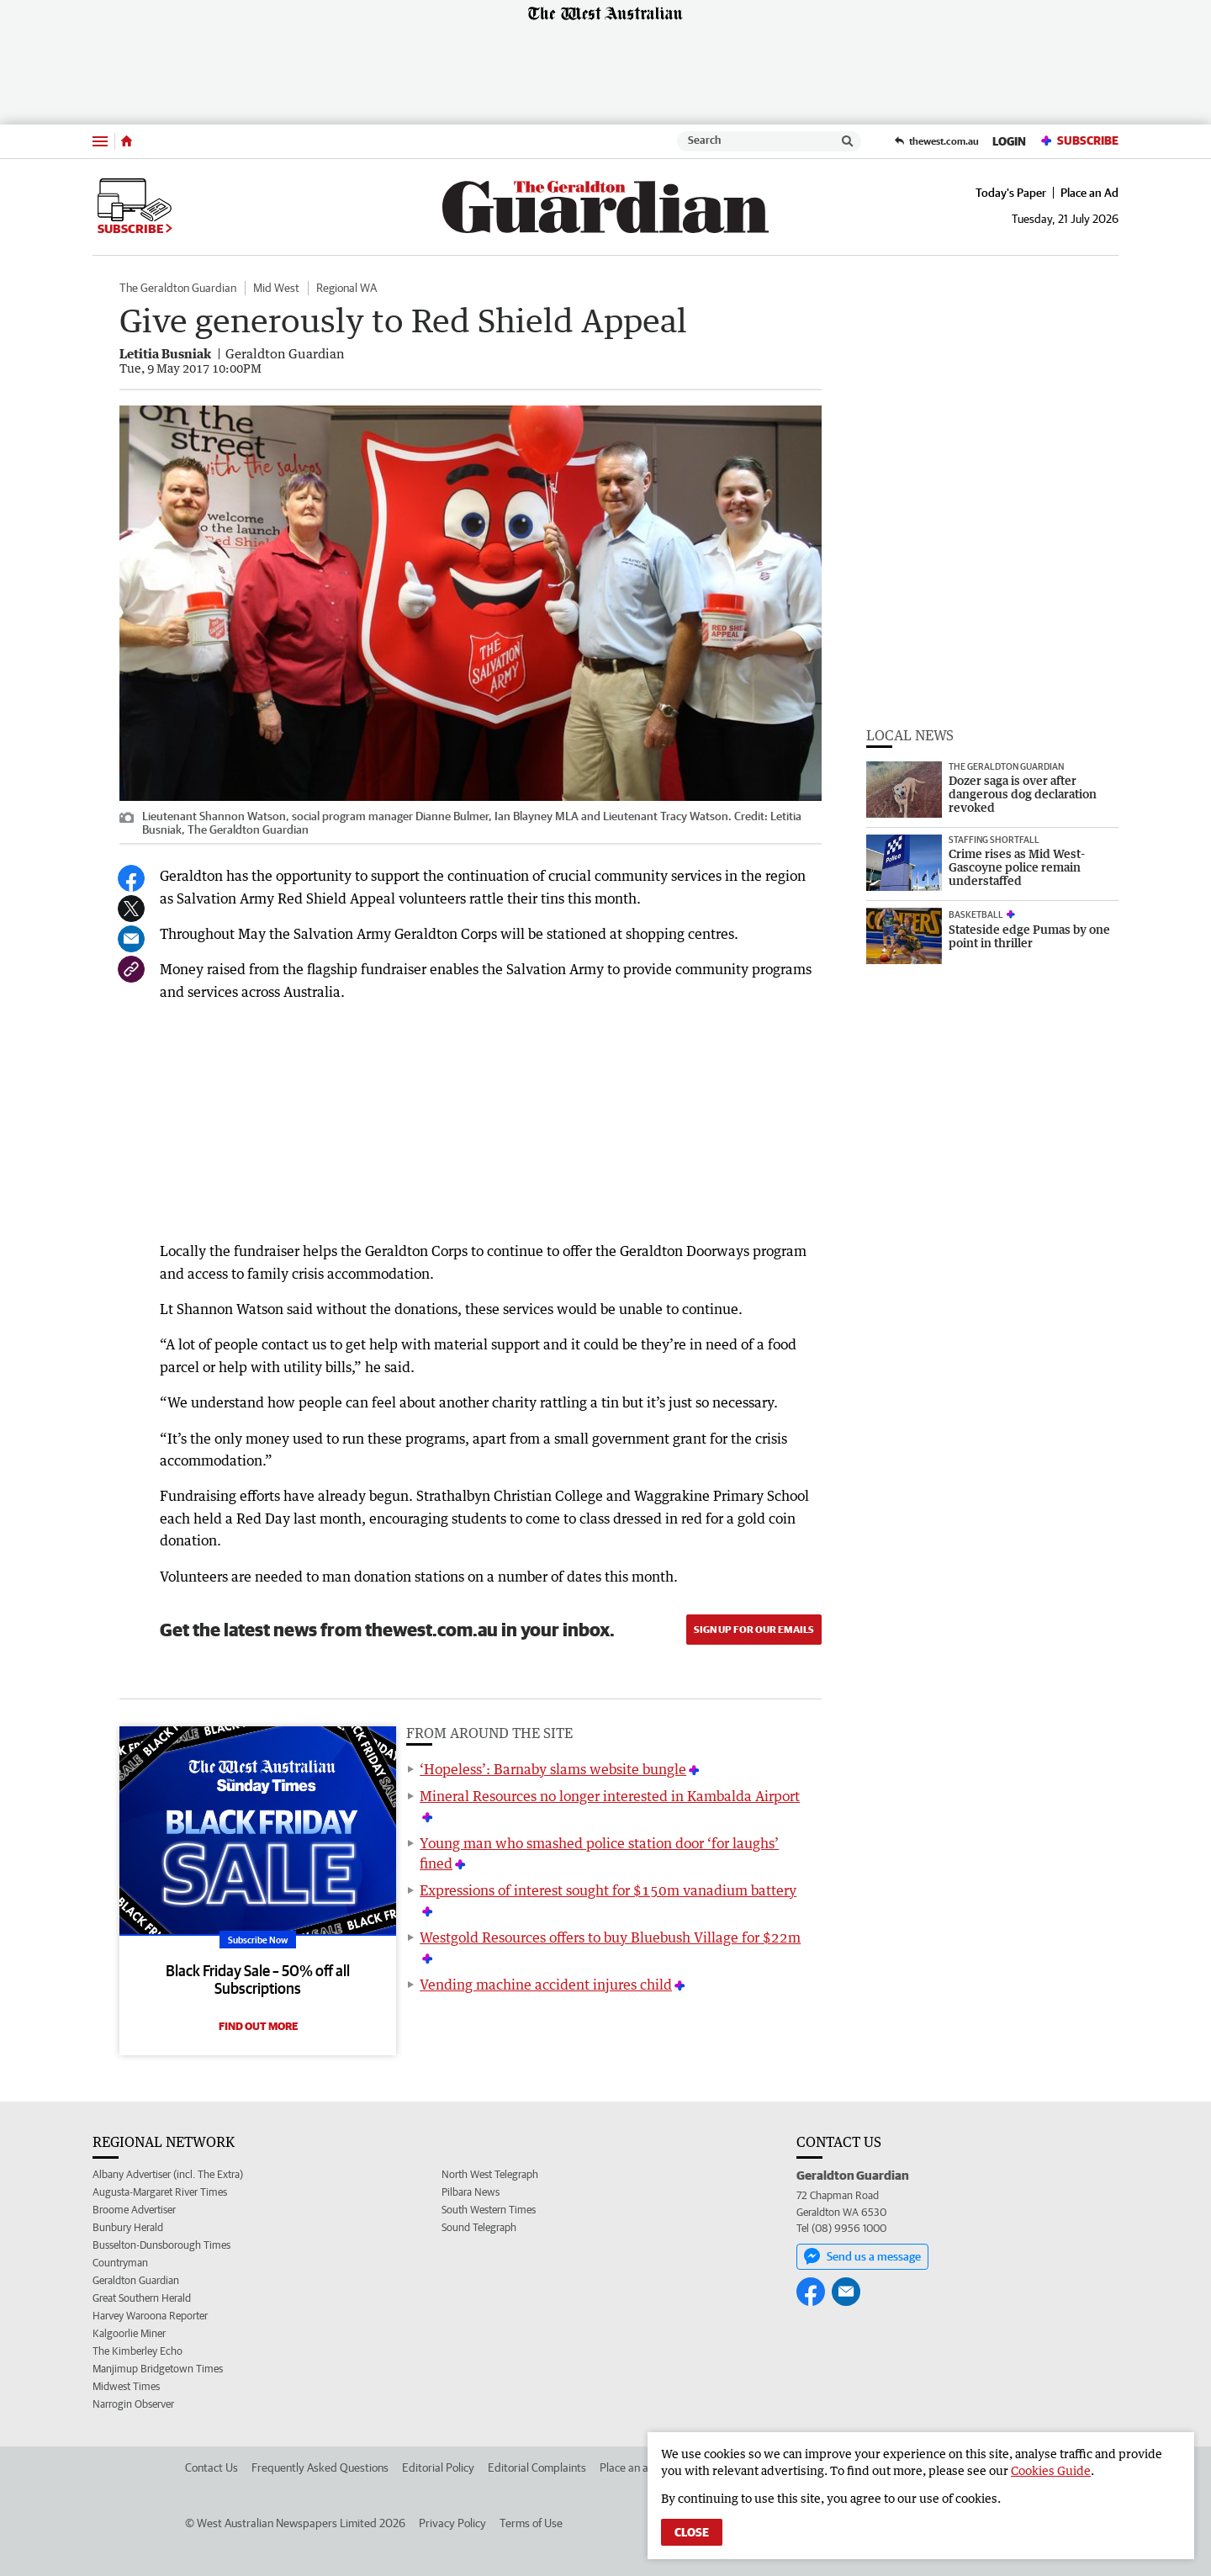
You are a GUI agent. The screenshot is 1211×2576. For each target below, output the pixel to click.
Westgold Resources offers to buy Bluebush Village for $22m (610, 1937)
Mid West (276, 287)
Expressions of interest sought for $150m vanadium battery (608, 1890)
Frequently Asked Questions (320, 2467)
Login (1009, 141)
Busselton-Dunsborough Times (161, 2245)
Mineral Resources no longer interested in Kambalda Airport (610, 1796)
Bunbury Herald (128, 2227)
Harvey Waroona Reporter (150, 2315)
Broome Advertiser (134, 2209)
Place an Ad (1089, 193)
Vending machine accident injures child (546, 1984)
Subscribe (1078, 141)
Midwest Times (126, 2386)
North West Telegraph (490, 2174)
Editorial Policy (438, 2467)
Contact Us (211, 2467)
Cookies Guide (1051, 2470)
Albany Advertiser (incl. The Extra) (168, 2174)
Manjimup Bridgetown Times (158, 2368)
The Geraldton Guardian (177, 287)
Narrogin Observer (133, 2404)
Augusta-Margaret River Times (160, 2192)
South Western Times (489, 2209)
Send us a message (862, 2256)
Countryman (120, 2262)
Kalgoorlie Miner (129, 2333)
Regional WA (346, 287)
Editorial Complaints (537, 2467)
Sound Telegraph (479, 2227)
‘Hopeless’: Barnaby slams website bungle (553, 1769)
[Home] (126, 141)
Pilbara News (471, 2192)
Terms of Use (531, 2523)
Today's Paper (1011, 193)
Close (691, 2532)
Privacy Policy (452, 2523)
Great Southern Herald (142, 2298)
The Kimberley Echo (137, 2351)
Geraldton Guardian (136, 2280)
